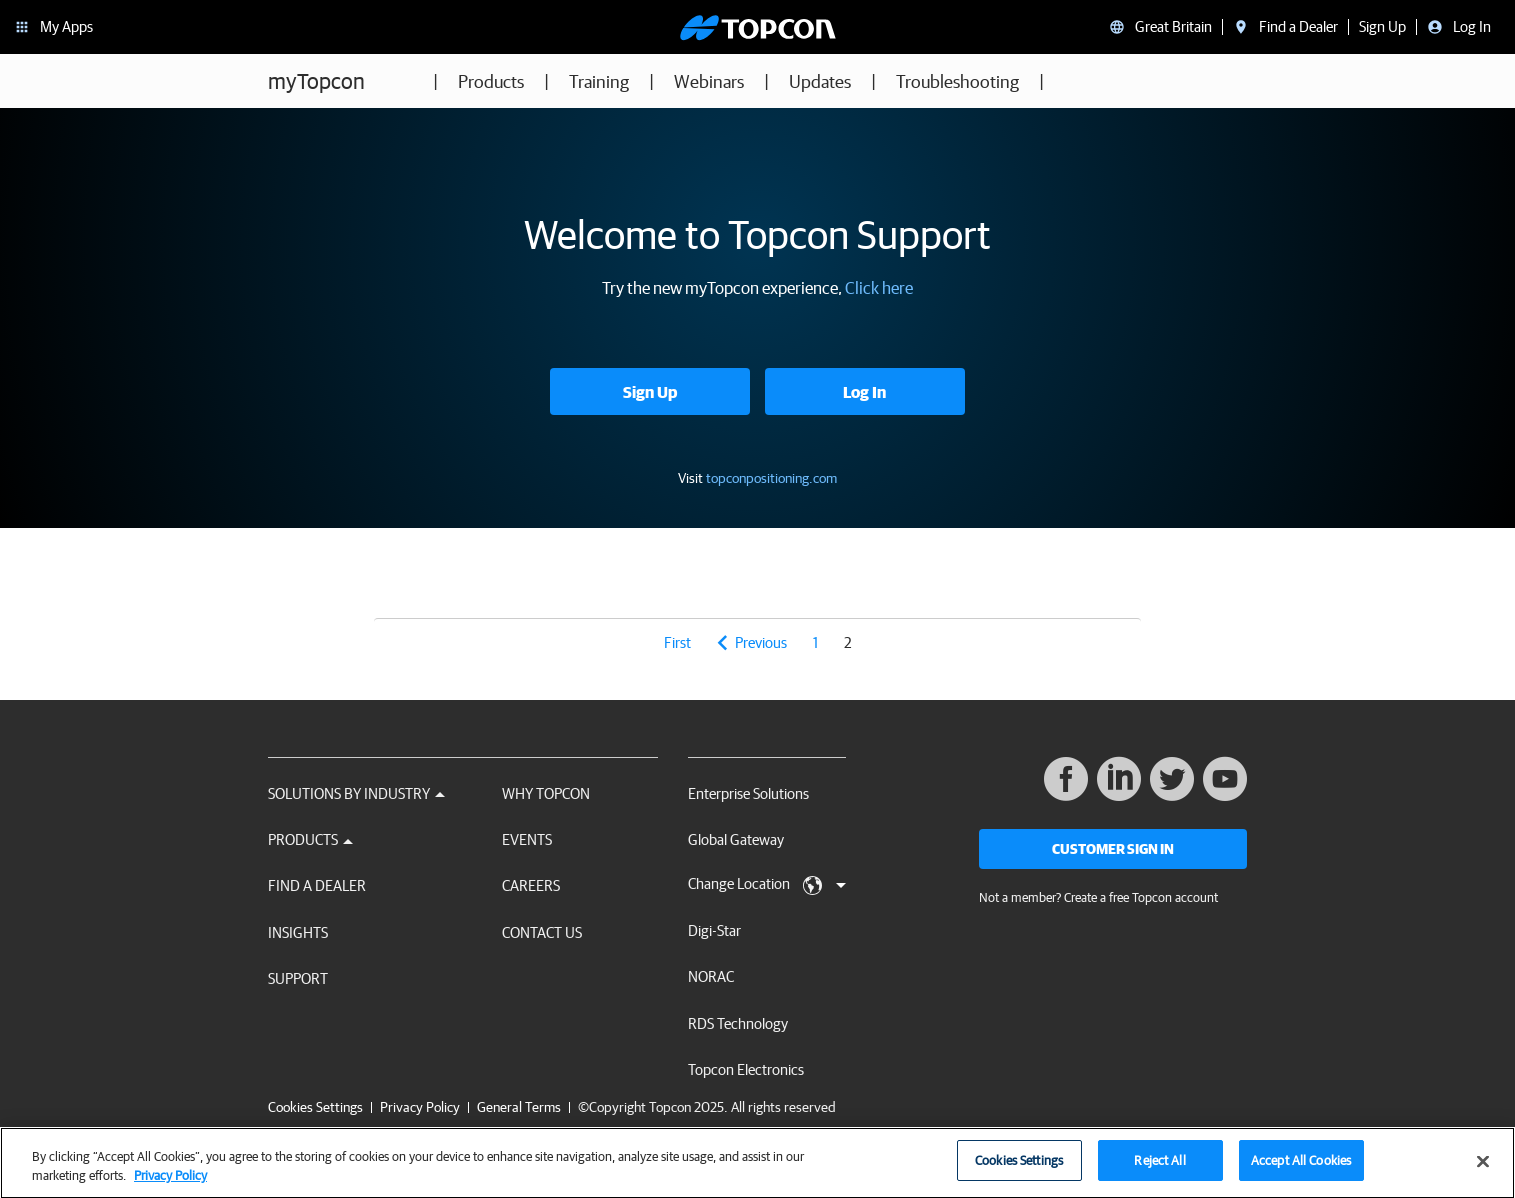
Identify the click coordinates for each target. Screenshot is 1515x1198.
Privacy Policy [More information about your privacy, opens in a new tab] (170, 1185)
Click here (879, 287)
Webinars (709, 81)
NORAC (711, 976)
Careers (531, 885)
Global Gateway (736, 839)
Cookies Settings (315, 1107)
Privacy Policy (420, 1107)
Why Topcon (546, 793)
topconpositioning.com (771, 478)
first (677, 642)
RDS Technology (738, 1023)
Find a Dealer (317, 885)
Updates (820, 81)
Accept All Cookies (1301, 1170)
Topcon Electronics (746, 1069)
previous (761, 642)
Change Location (767, 885)
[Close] (1483, 1171)
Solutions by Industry (356, 793)
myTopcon (316, 80)
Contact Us (542, 932)
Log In (864, 392)
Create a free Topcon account (1141, 897)
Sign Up (650, 392)
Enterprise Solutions (748, 793)
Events (527, 839)
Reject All (1159, 1170)
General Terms (519, 1107)
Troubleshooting (957, 81)
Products (491, 81)
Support (298, 978)
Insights (298, 932)
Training (599, 81)
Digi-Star (714, 930)
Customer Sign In (1113, 849)
